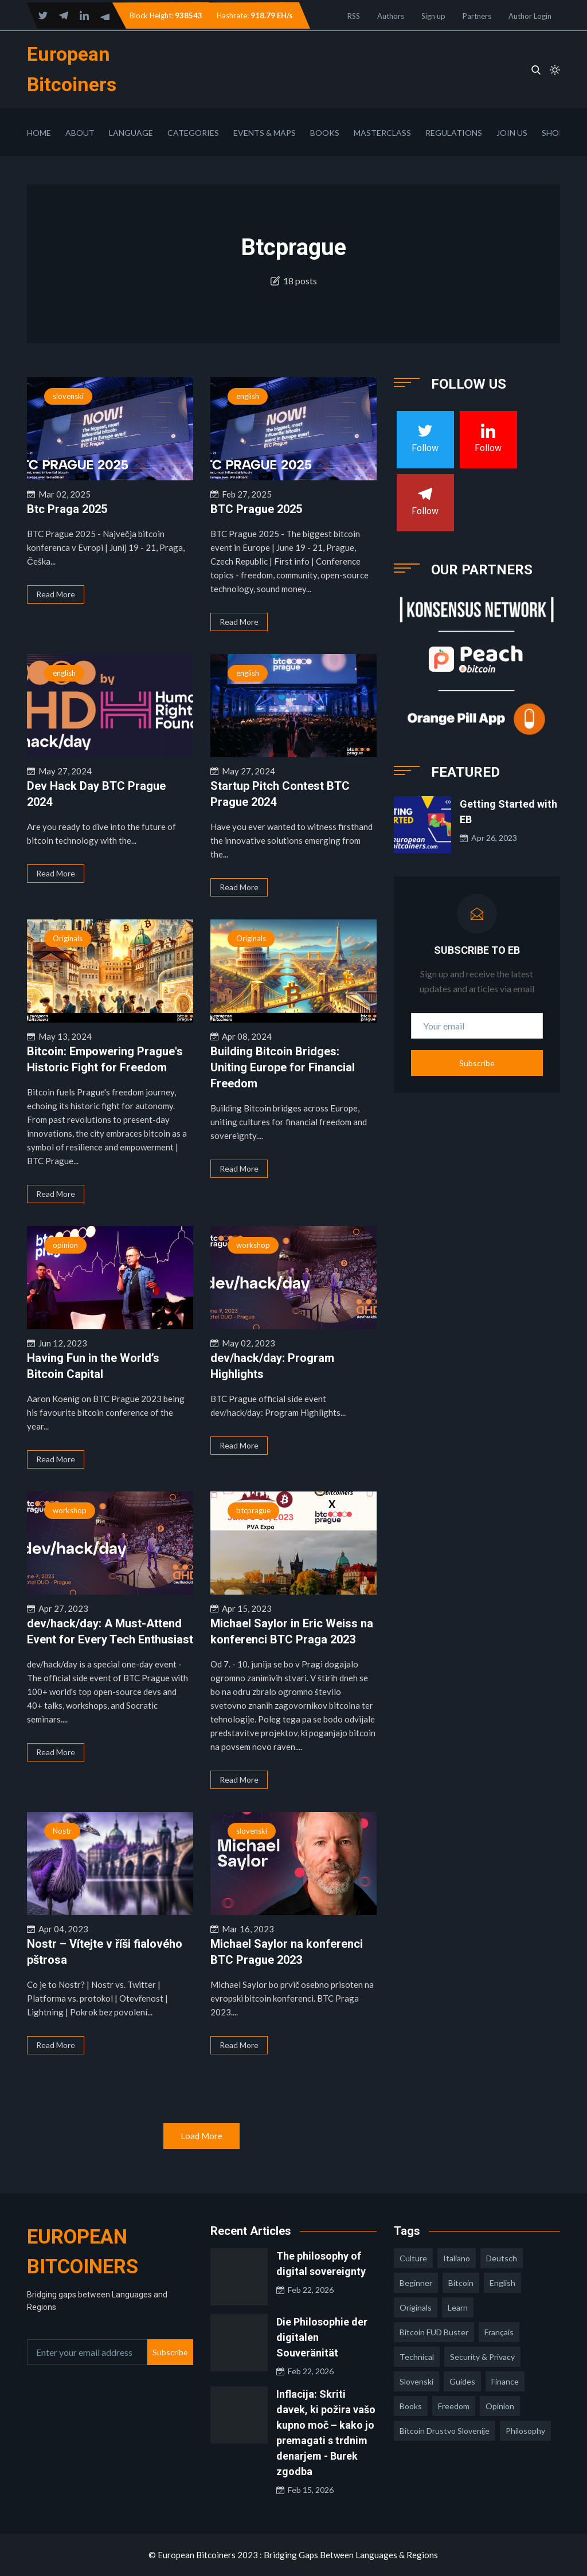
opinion (65, 1245)
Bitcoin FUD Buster (434, 2332)
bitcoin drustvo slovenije (445, 2431)
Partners (477, 16)
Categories (193, 133)
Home (39, 133)
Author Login (529, 16)
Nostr (62, 1830)
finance (505, 2381)
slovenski (68, 396)
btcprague (253, 1510)
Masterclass (382, 133)
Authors (390, 16)
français (499, 2332)
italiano (456, 2258)
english (247, 396)
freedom (453, 2406)
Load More (201, 2136)
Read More (55, 594)
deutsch (501, 2258)
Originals (68, 938)
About (80, 133)
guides (462, 2381)
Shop (553, 133)
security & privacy (482, 2357)
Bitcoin (460, 2283)
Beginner (416, 2283)
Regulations (453, 133)
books (411, 2406)
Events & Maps (264, 133)
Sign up (433, 16)
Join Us (511, 133)
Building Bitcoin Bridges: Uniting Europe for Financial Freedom (282, 1067)
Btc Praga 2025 (67, 509)
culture (413, 2258)
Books (324, 133)
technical (417, 2357)
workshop (253, 1245)
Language (131, 133)
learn (458, 2307)
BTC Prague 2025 (256, 509)
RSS (353, 16)
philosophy (525, 2431)
